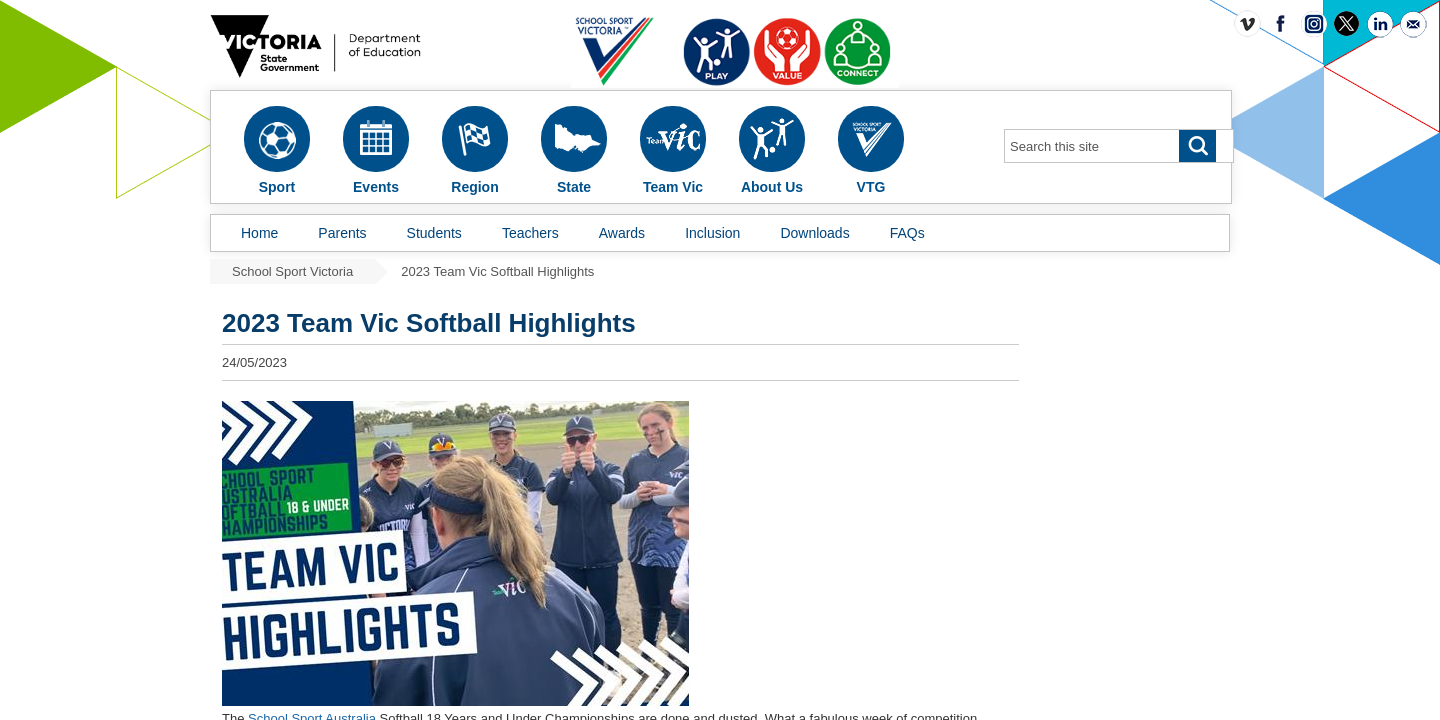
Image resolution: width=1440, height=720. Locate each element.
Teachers (530, 233)
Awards (622, 233)
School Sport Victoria (292, 271)
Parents (342, 233)
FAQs (907, 233)
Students (434, 233)
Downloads (814, 233)
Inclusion (712, 233)
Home (259, 233)
